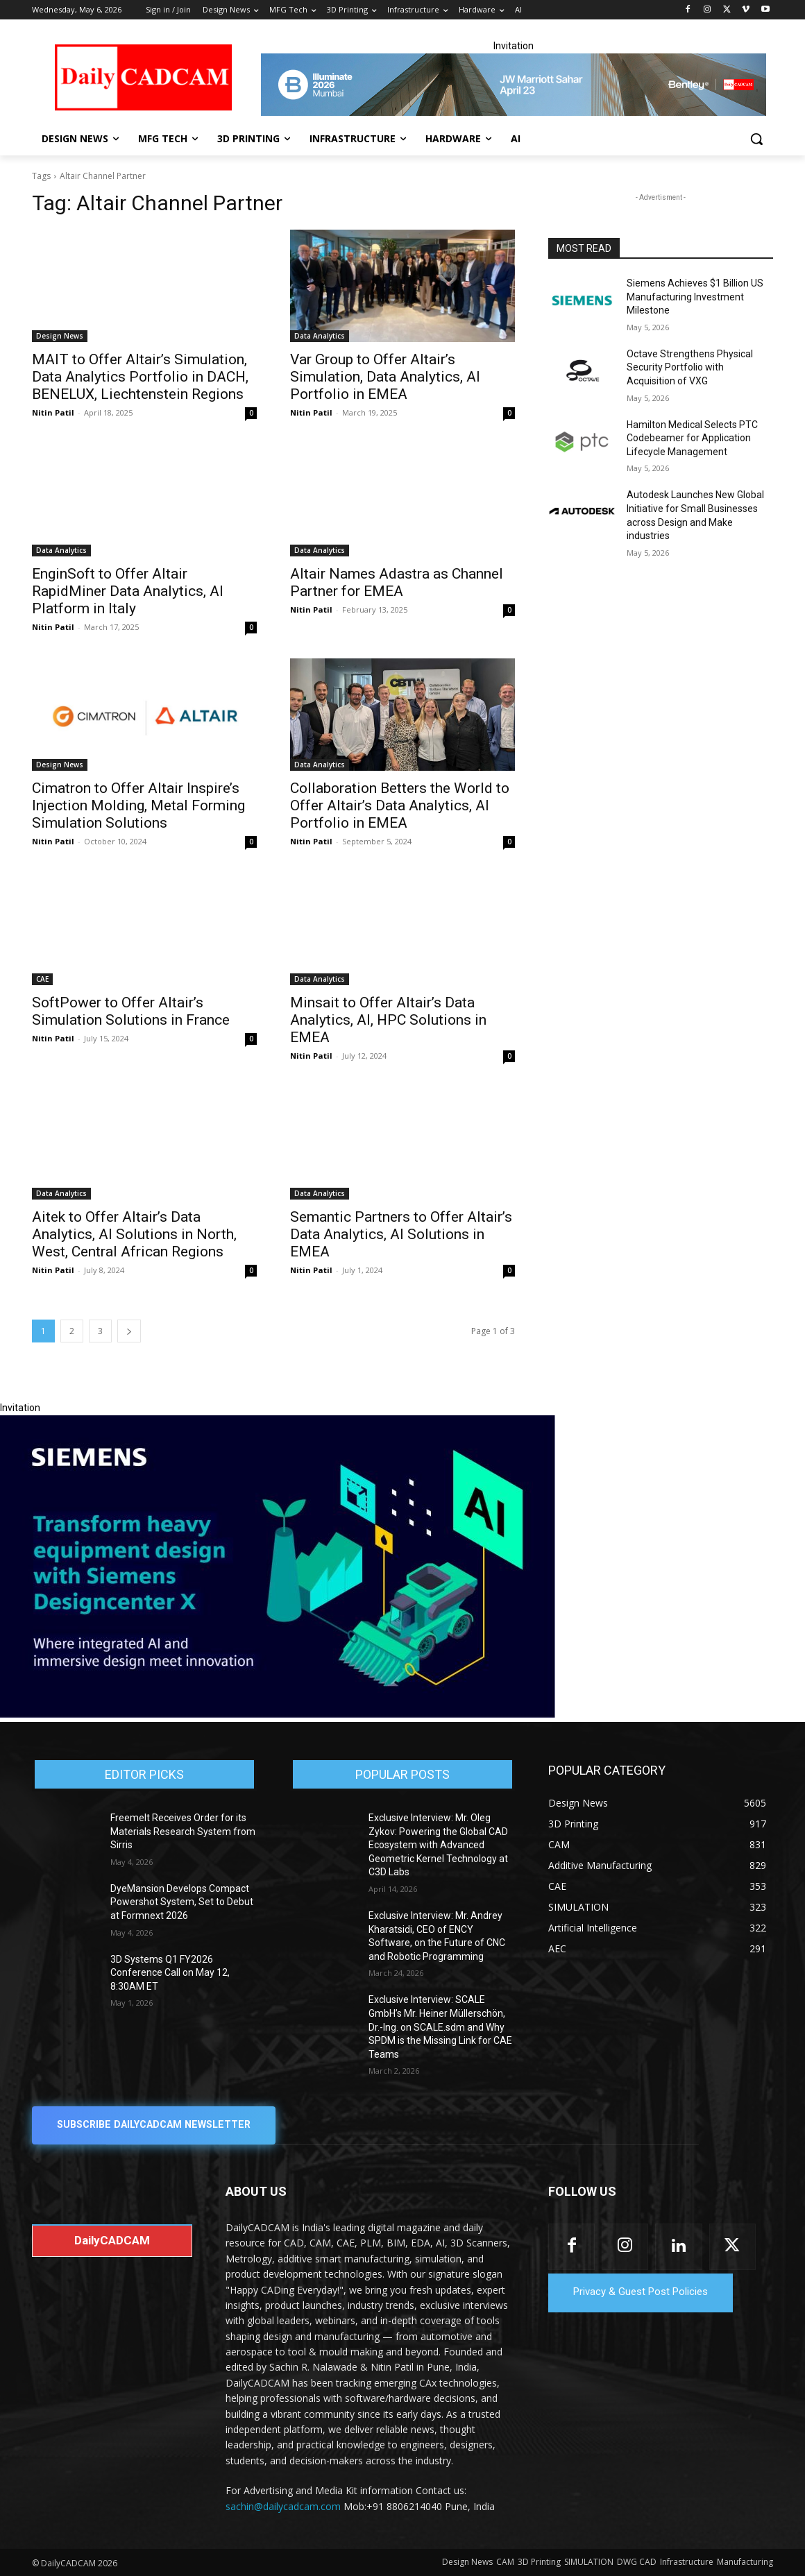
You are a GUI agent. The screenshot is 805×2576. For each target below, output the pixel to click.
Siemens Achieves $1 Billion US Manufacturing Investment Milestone (695, 297)
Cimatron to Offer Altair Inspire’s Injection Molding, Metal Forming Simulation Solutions (138, 805)
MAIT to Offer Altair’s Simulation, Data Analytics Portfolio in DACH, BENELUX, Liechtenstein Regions (140, 376)
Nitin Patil (53, 412)
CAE (42, 979)
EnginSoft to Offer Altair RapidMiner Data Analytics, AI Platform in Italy (127, 591)
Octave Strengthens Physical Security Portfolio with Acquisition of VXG (690, 367)
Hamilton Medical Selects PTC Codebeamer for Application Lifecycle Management (692, 438)
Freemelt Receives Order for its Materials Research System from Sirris (182, 1831)
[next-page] (129, 1331)
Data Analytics (319, 336)
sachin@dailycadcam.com (283, 2506)
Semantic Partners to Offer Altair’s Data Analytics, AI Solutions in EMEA (401, 1234)
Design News (59, 336)
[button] (756, 138)
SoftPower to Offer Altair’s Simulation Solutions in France (131, 1011)
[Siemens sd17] (277, 1714)
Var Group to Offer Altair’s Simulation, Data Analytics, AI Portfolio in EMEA (385, 376)
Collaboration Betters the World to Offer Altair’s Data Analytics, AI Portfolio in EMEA (399, 805)
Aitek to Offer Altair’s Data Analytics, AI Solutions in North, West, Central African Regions (134, 1234)
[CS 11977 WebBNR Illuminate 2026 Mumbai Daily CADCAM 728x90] (513, 84)
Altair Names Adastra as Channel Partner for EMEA (396, 582)
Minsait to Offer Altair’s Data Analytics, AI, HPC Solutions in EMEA (388, 1020)
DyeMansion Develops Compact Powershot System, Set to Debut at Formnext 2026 (181, 1902)
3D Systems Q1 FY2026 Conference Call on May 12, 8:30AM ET (170, 1973)
